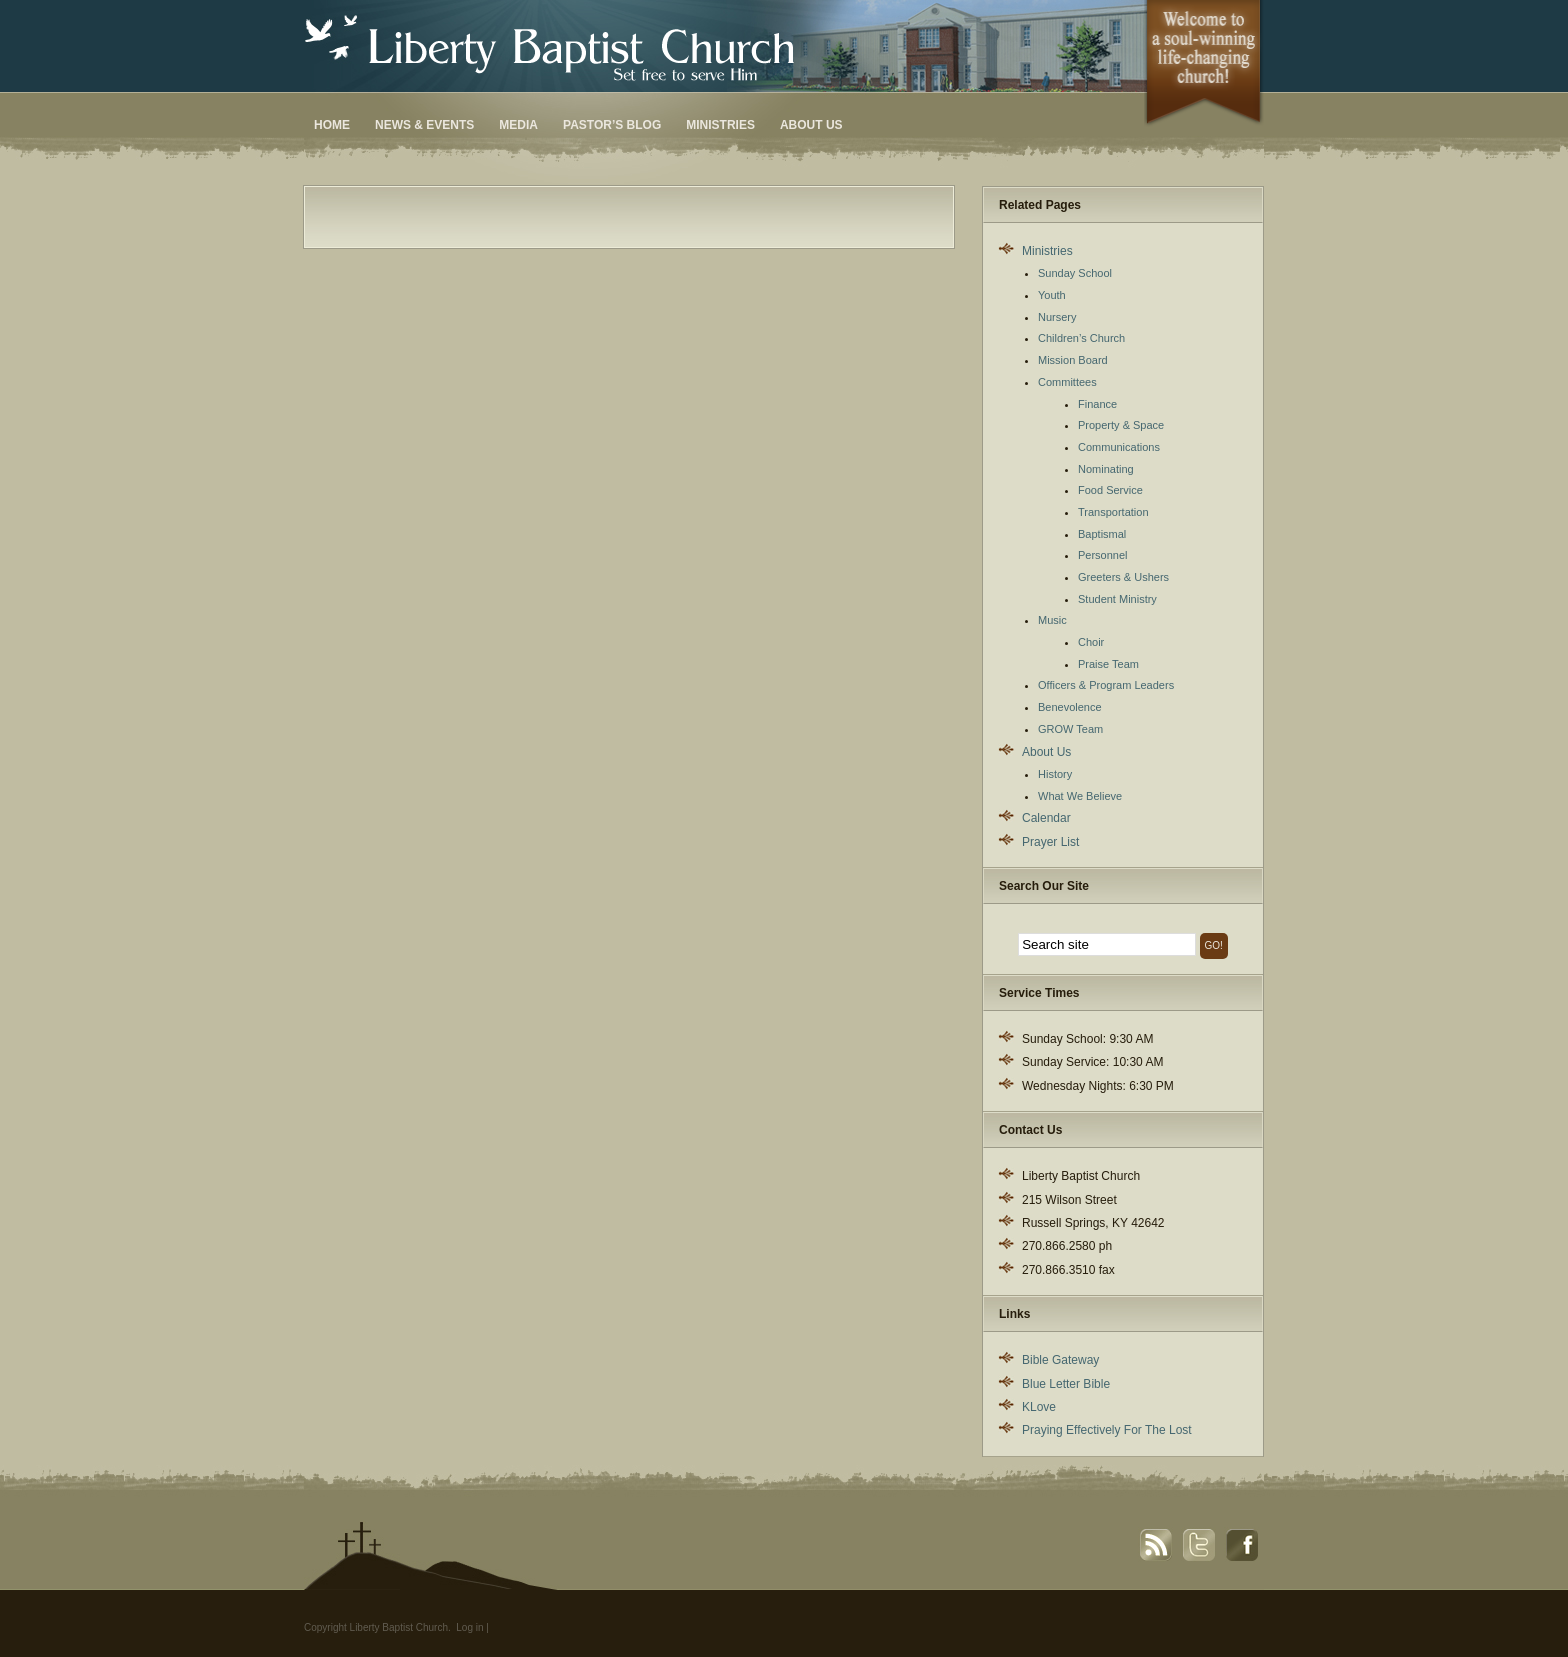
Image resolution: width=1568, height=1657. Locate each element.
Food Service (1110, 490)
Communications (1119, 447)
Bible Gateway (1060, 1360)
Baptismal (1102, 534)
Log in (469, 1627)
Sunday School (1075, 273)
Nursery (1057, 317)
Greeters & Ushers (1123, 577)
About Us (811, 125)
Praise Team (1108, 664)
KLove (1039, 1407)
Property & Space (1121, 425)
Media (518, 125)
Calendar (1046, 818)
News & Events (424, 125)
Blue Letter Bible (1066, 1384)
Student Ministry (1117, 599)
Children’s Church (1081, 338)
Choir (1091, 642)
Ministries (720, 125)
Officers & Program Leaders (1106, 685)
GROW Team (1070, 729)
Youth (1052, 295)
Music (1052, 620)
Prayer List (1050, 842)
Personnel (1103, 555)
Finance (1097, 404)
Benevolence (1070, 707)
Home (332, 125)
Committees (1067, 382)
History (1055, 774)
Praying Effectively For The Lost (1107, 1430)
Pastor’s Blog (612, 125)
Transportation (1113, 512)
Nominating (1106, 469)
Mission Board (1073, 360)
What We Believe (1080, 796)
